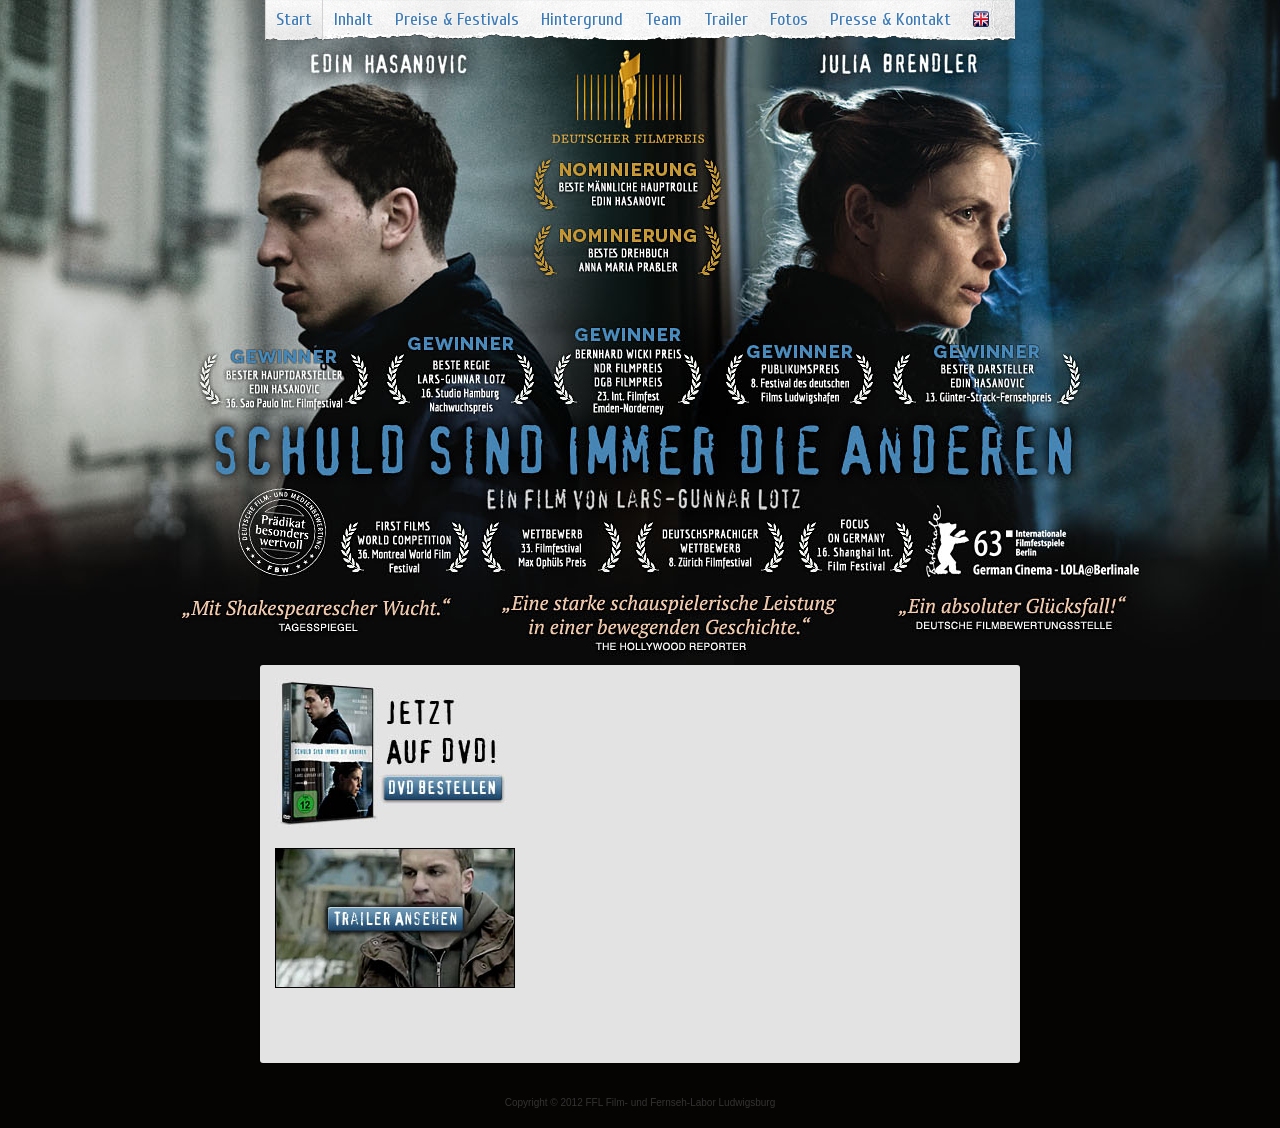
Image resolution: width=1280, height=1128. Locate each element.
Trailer (726, 19)
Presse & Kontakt (890, 19)
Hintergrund (582, 19)
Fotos (789, 19)
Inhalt (353, 19)
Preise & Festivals (457, 19)
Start (294, 19)
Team (663, 19)
